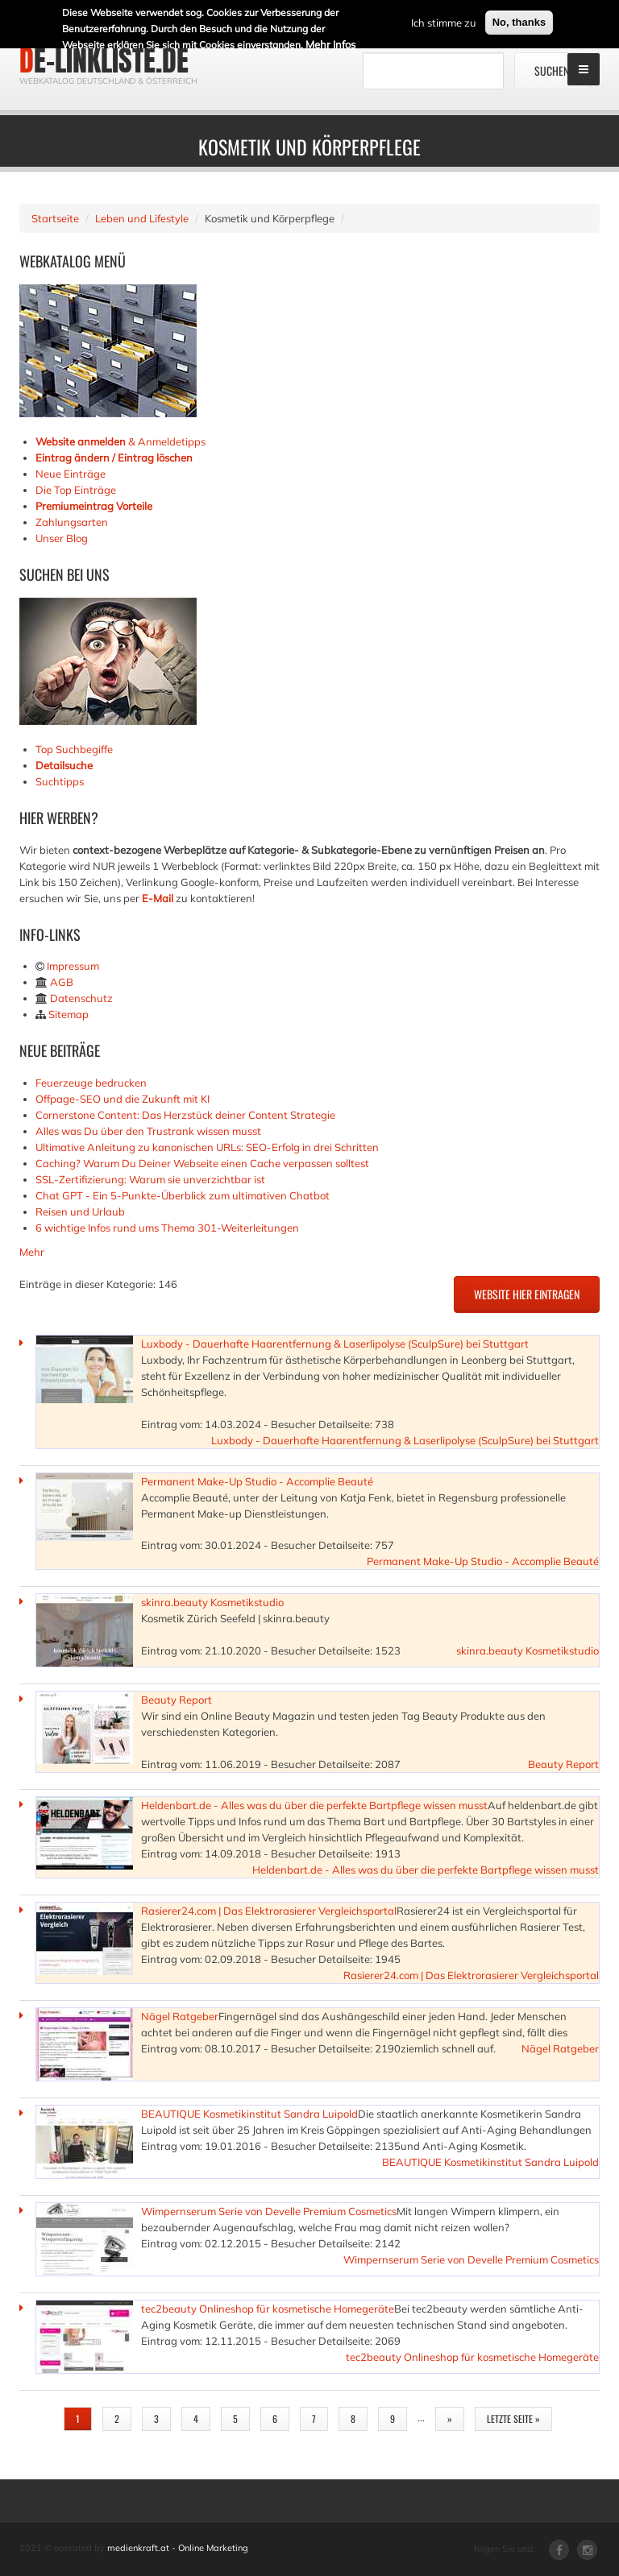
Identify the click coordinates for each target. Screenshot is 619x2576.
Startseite (55, 218)
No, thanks (519, 22)
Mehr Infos (330, 44)
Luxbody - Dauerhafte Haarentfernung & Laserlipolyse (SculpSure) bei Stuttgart (335, 1343)
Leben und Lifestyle (142, 218)
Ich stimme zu (443, 22)
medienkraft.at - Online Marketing (177, 2547)
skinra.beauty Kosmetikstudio (212, 1602)
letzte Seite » (513, 2418)
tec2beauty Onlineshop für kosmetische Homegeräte (267, 2308)
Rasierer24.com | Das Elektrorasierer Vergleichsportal (269, 1910)
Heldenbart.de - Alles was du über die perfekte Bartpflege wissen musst (314, 1805)
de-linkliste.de (104, 60)
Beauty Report (176, 1699)
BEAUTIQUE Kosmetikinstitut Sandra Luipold (249, 2113)
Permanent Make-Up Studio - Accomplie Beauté (257, 1481)
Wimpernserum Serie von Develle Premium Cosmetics (269, 2211)
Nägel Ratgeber (179, 2016)
